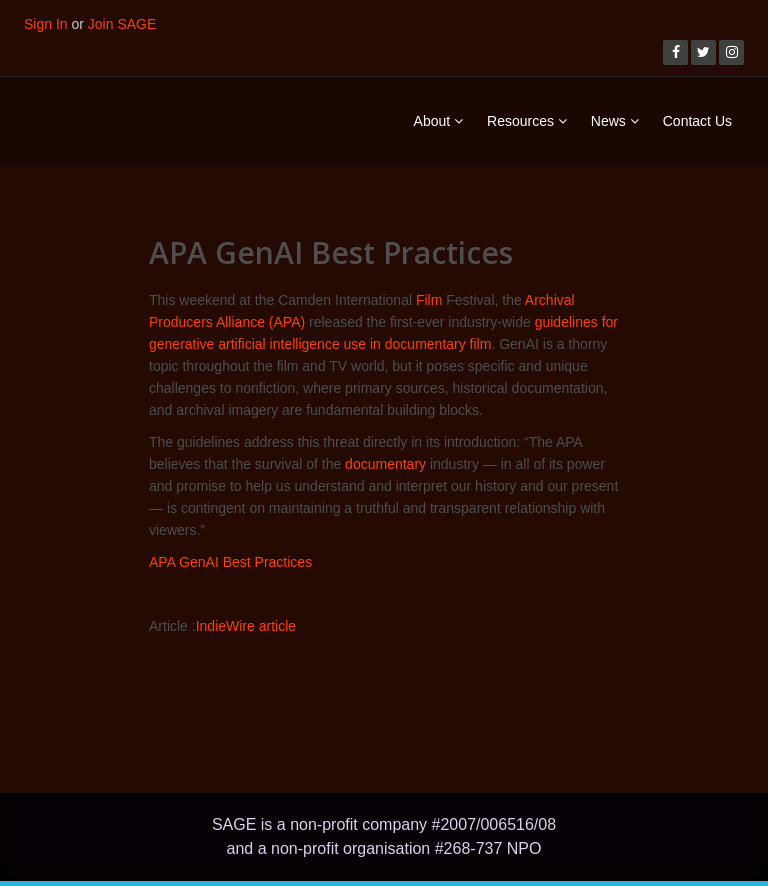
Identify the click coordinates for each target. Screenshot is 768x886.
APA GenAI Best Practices (230, 562)
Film (429, 300)
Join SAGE (122, 24)
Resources (527, 121)
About (438, 121)
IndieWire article (246, 626)
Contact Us (697, 121)
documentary (385, 464)
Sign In (46, 24)
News (615, 121)
